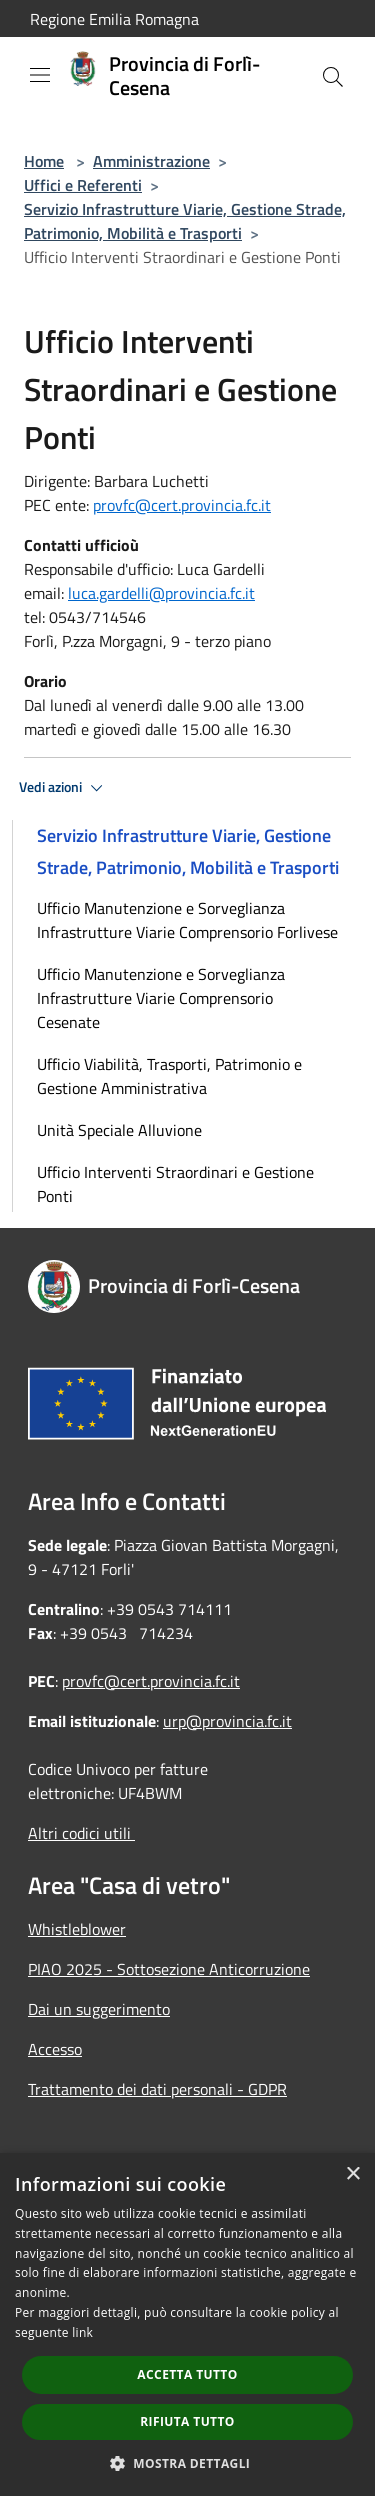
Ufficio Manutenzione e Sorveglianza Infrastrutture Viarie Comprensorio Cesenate (161, 998)
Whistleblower (77, 1929)
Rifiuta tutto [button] (187, 2421)
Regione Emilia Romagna (114, 19)
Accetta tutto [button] (187, 2374)
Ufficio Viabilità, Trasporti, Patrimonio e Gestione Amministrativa (169, 1076)
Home (44, 161)
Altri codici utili (81, 1833)
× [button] (352, 2174)
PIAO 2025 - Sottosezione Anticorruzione (169, 1969)
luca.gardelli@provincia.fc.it (161, 593)
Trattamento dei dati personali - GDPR (157, 2089)
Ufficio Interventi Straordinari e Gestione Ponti (175, 1184)
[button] (188, 2463)
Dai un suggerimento (99, 2009)
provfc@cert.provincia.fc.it (182, 505)
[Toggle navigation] (40, 75)
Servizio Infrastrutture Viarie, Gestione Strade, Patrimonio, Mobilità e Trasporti (185, 221)
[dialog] (187, 2324)
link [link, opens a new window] (82, 2332)
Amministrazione (151, 161)
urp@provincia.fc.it (227, 1721)
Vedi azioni (64, 788)
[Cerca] (333, 77)
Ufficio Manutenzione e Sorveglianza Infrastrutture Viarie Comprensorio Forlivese (187, 920)
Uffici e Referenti (83, 185)
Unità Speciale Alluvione (119, 1130)
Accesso (55, 2049)
